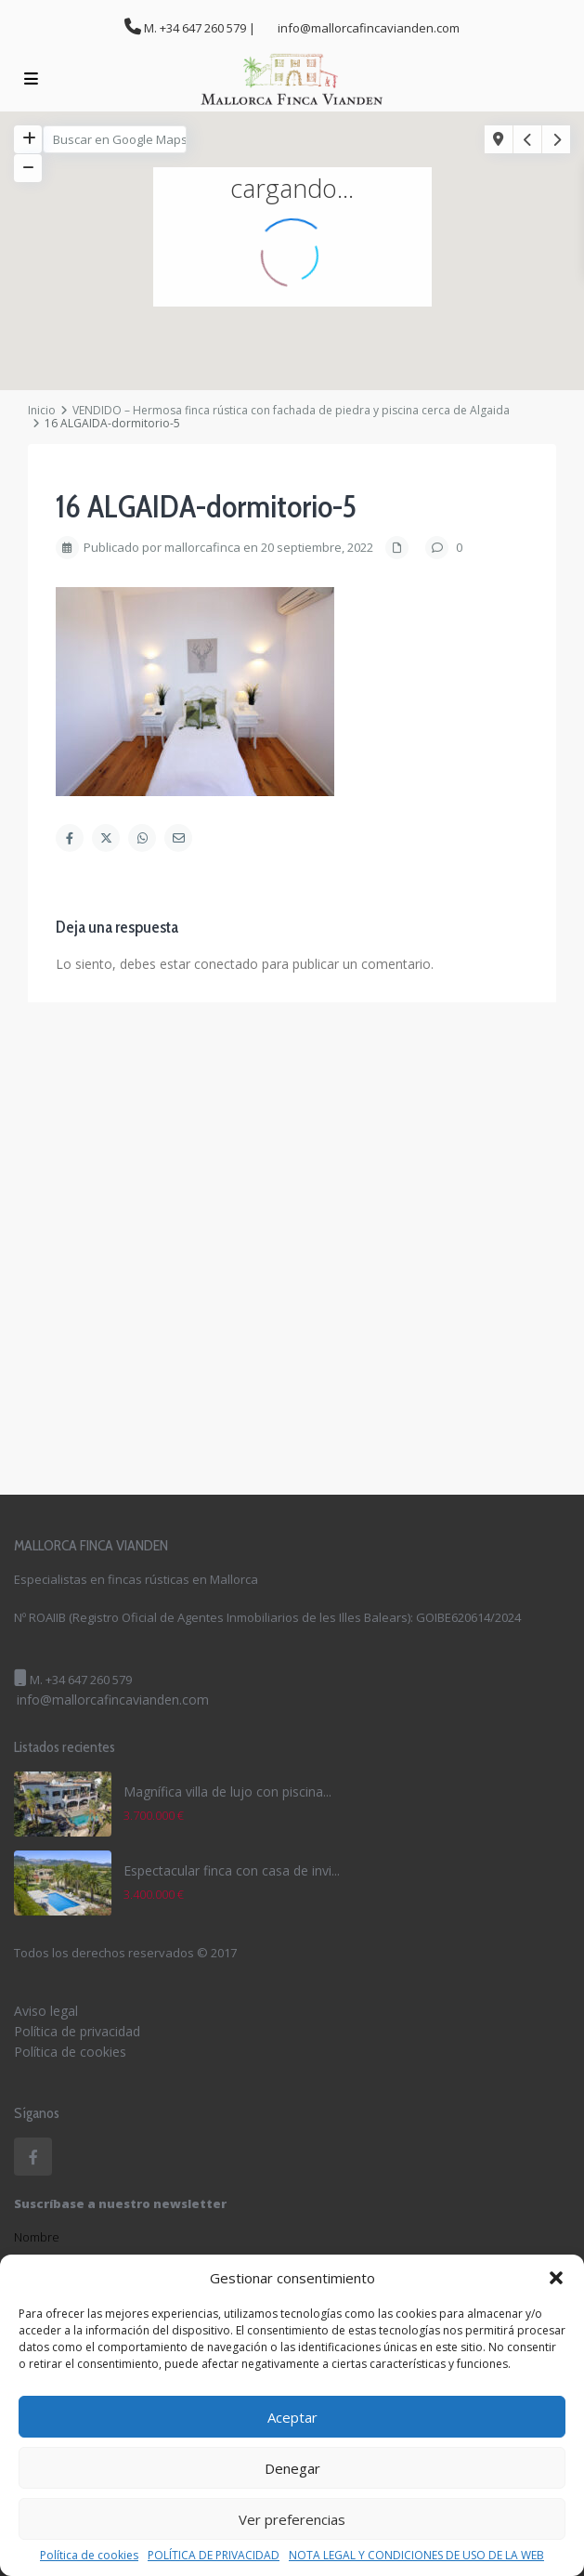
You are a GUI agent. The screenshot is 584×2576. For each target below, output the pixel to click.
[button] (556, 2278)
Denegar (292, 2468)
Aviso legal (46, 2011)
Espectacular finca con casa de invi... (231, 1870)
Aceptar (292, 2417)
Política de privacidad (77, 2031)
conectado (226, 964)
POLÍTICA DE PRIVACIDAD (213, 2555)
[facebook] (33, 2157)
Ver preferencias (292, 2519)
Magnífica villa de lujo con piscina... (227, 1791)
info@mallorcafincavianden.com (113, 1699)
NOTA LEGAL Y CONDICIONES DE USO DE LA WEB (416, 2555)
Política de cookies (89, 2555)
